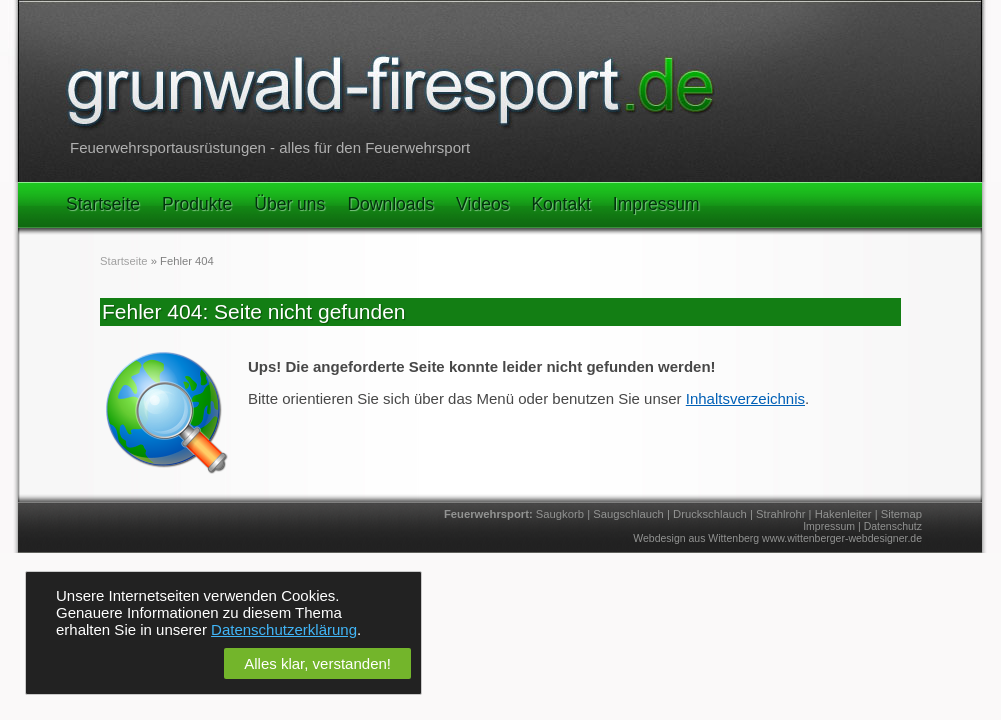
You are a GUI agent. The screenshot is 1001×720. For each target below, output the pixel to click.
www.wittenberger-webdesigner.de (842, 538)
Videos (482, 204)
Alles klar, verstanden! (317, 663)
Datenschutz (893, 526)
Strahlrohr (780, 514)
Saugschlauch (628, 514)
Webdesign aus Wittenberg (696, 538)
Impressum (656, 204)
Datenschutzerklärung (284, 629)
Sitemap (901, 514)
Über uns (289, 204)
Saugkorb (560, 514)
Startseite (103, 204)
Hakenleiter (843, 514)
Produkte (197, 204)
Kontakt (560, 204)
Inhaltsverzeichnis (745, 398)
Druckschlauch (710, 514)
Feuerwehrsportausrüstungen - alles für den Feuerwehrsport (270, 147)
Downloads (390, 204)
